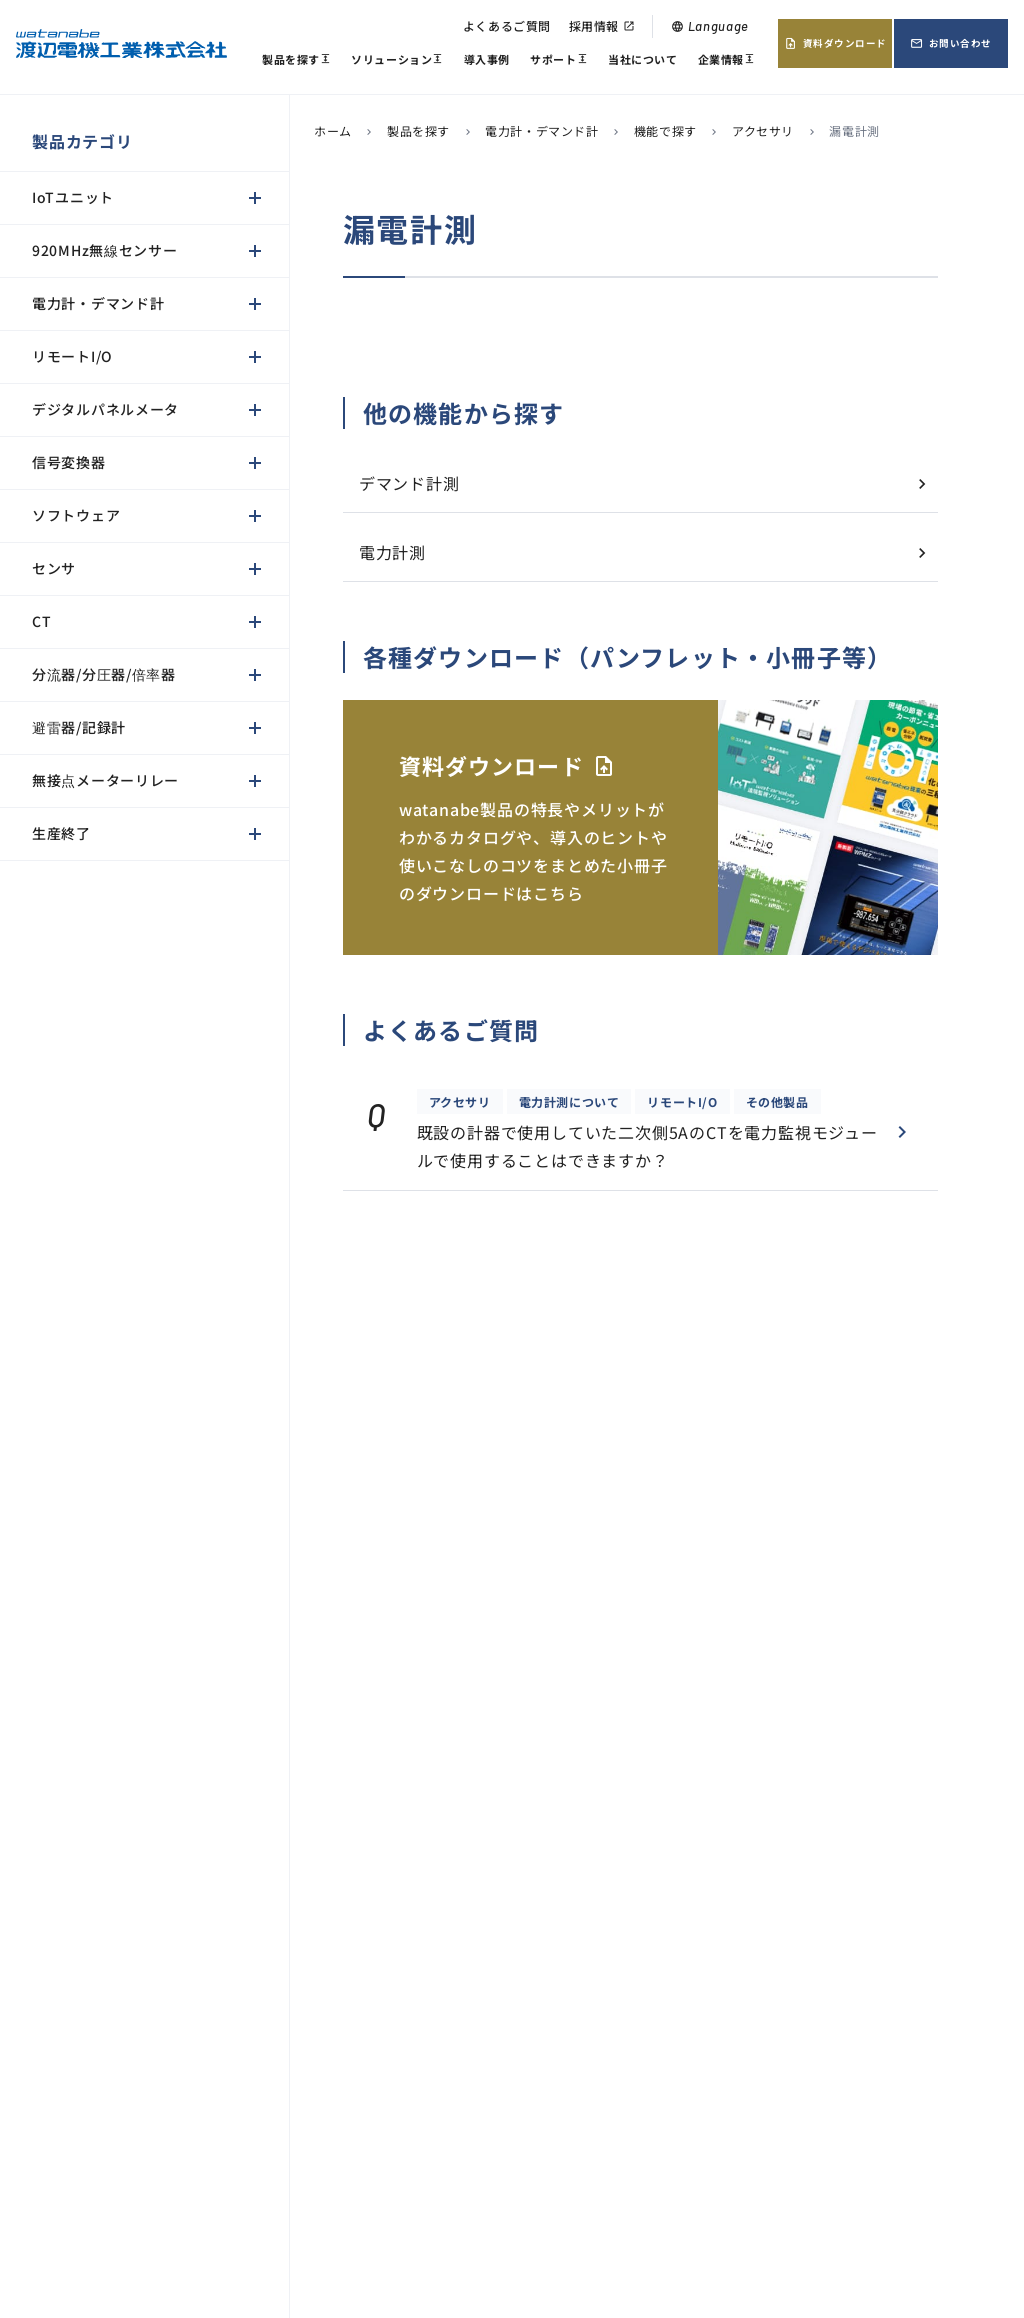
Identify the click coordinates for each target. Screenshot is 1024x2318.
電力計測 (392, 552)
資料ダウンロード (835, 43)
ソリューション (397, 61)
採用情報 (602, 25)
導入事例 (487, 59)
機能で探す (665, 130)
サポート (558, 61)
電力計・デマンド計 (541, 130)
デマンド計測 (409, 483)
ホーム (333, 130)
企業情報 (726, 61)
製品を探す (296, 61)
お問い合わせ (951, 43)
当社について (642, 59)
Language (710, 26)
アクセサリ (763, 130)
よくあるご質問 (507, 25)
